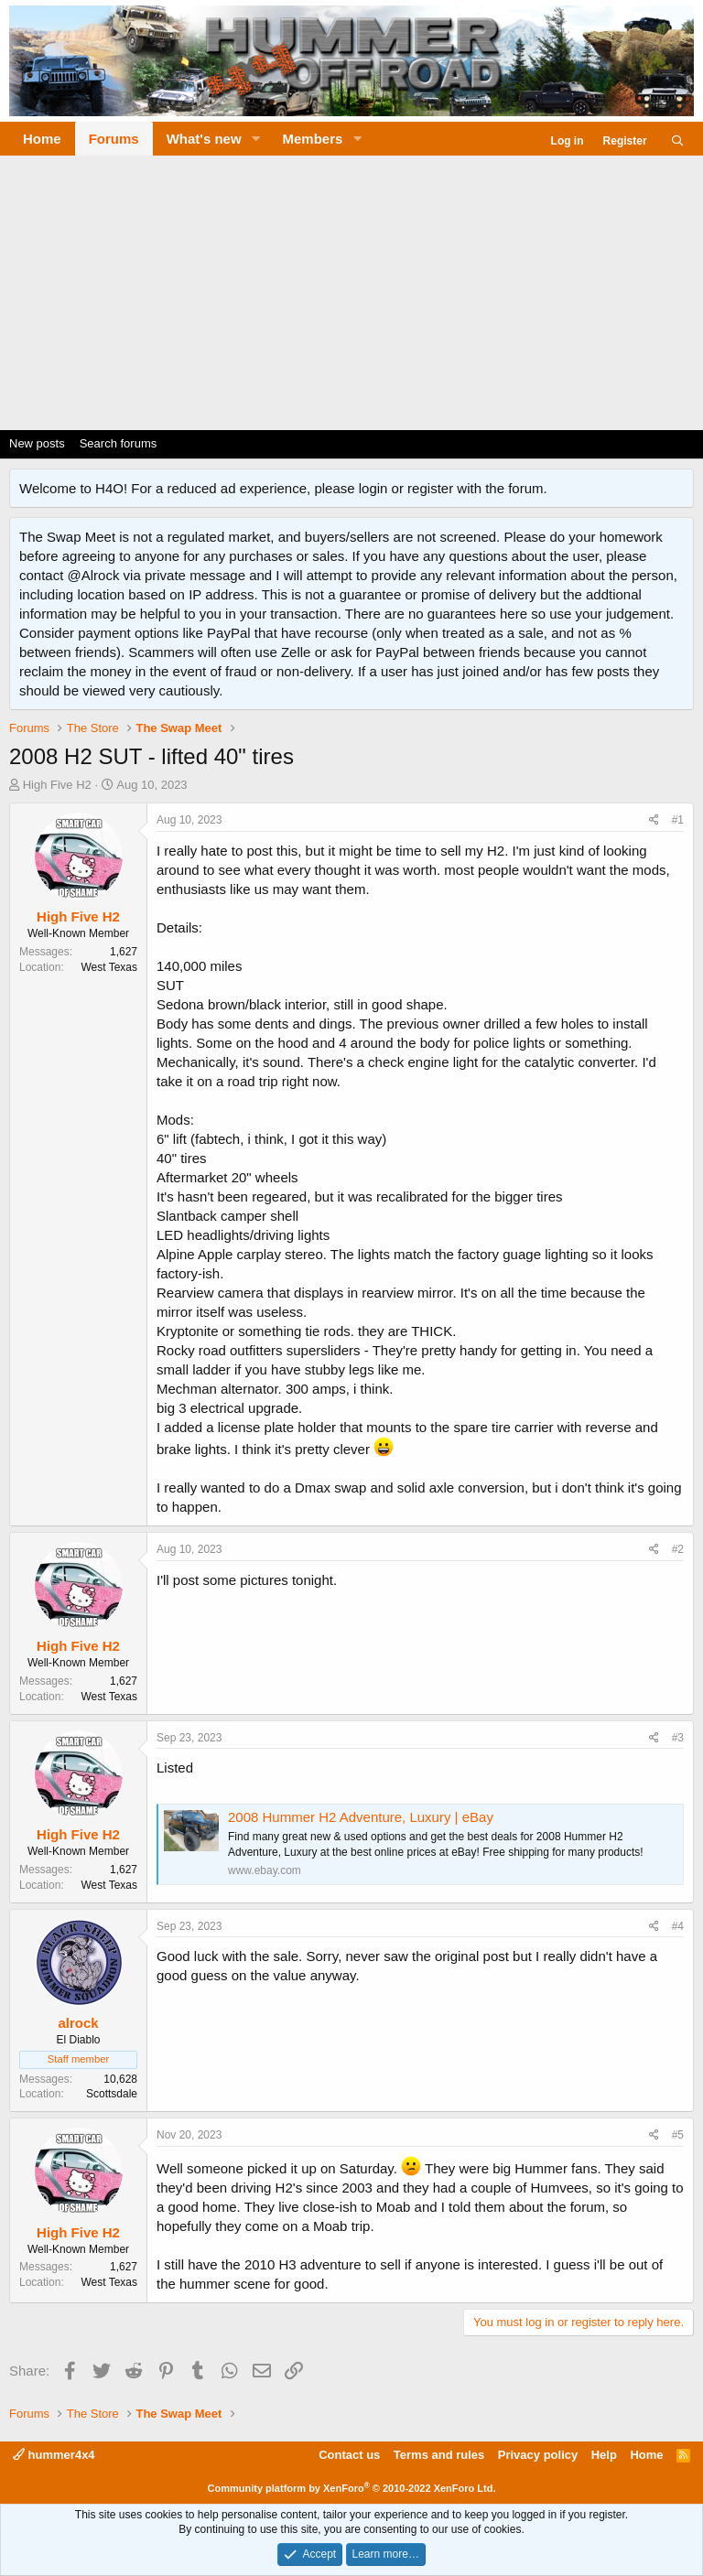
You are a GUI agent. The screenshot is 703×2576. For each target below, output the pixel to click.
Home (42, 138)
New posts (37, 443)
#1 (678, 820)
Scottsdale (111, 2093)
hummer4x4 (54, 2455)
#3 (678, 1737)
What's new (204, 138)
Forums (114, 138)
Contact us (349, 2455)
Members (313, 138)
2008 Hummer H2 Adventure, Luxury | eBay (360, 1817)
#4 (678, 1926)
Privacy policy (538, 2455)
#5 (678, 2135)
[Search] (678, 141)
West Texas (109, 967)
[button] (256, 139)
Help (604, 2455)
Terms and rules (439, 2455)
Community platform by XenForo (352, 2488)
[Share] (654, 820)
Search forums (118, 443)
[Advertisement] (351, 293)
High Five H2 (57, 785)
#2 (678, 1549)
